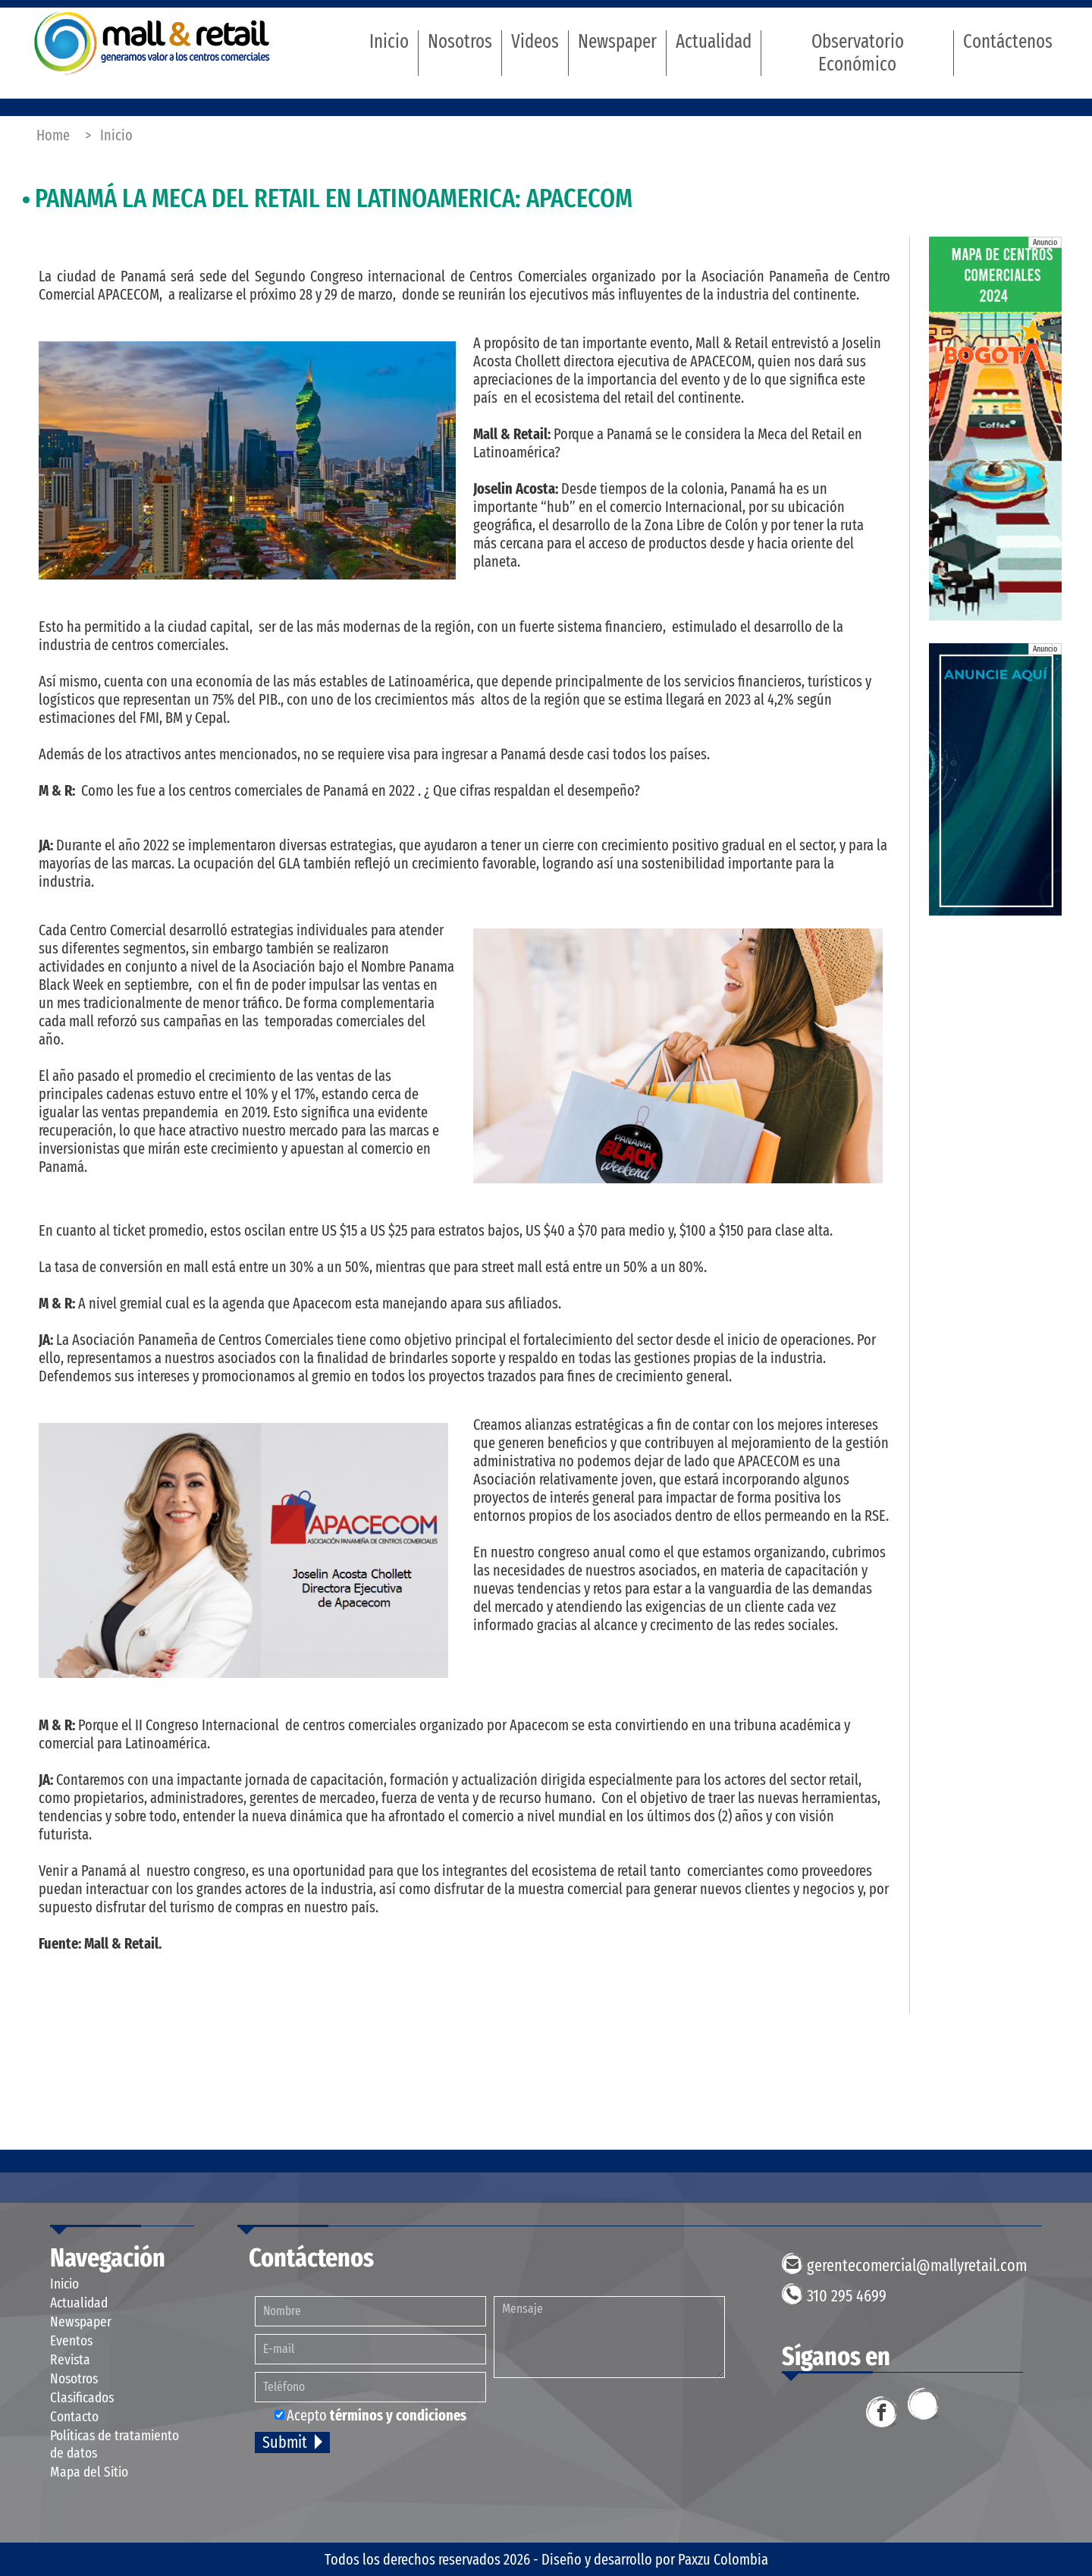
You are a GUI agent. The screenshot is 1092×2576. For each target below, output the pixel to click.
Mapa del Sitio (89, 2471)
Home (53, 135)
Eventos (71, 2340)
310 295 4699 (846, 2295)
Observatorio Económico (857, 53)
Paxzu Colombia (723, 2559)
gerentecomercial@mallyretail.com (917, 2265)
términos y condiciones (398, 2415)
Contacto (74, 2416)
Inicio (389, 41)
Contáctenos (1008, 41)
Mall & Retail (152, 43)
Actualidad (714, 41)
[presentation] (615, 2419)
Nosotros (460, 41)
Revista (70, 2359)
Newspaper (617, 41)
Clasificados (82, 2397)
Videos (535, 41)
